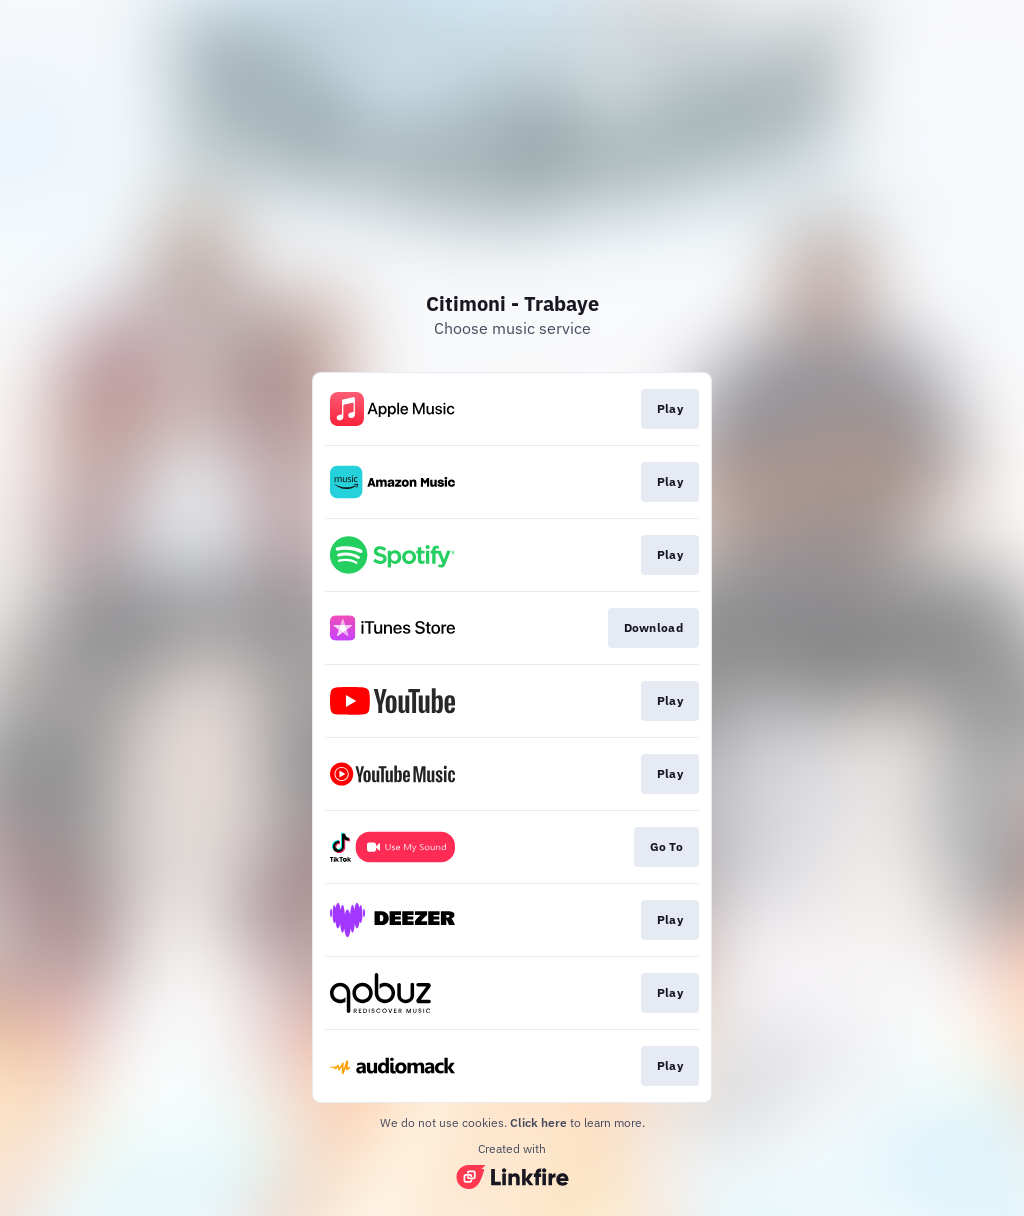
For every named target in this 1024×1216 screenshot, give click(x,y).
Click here (538, 1122)
